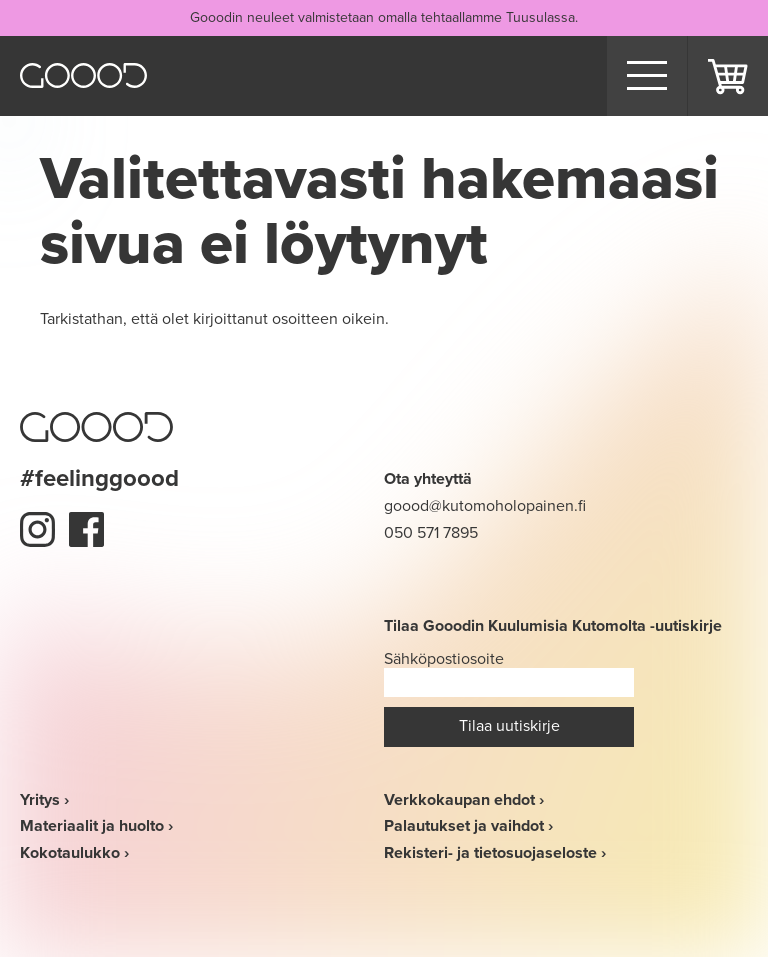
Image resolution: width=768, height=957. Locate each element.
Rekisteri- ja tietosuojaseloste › (495, 852)
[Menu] (647, 76)
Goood (83, 75)
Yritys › (44, 799)
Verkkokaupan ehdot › (464, 799)
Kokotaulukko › (74, 852)
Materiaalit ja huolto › (96, 825)
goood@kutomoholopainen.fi (485, 505)
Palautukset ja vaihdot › (468, 825)
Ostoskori (728, 76)
